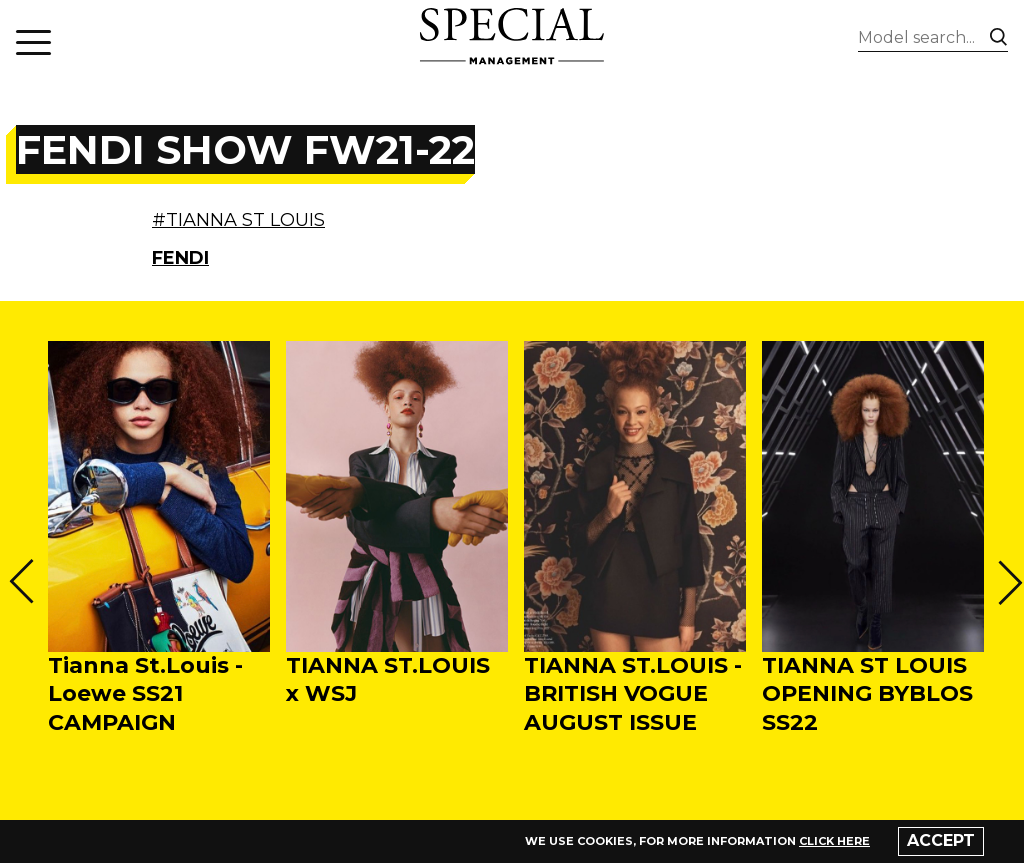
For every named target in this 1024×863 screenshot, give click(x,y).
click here (834, 841)
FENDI (180, 258)
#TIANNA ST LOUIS (238, 220)
